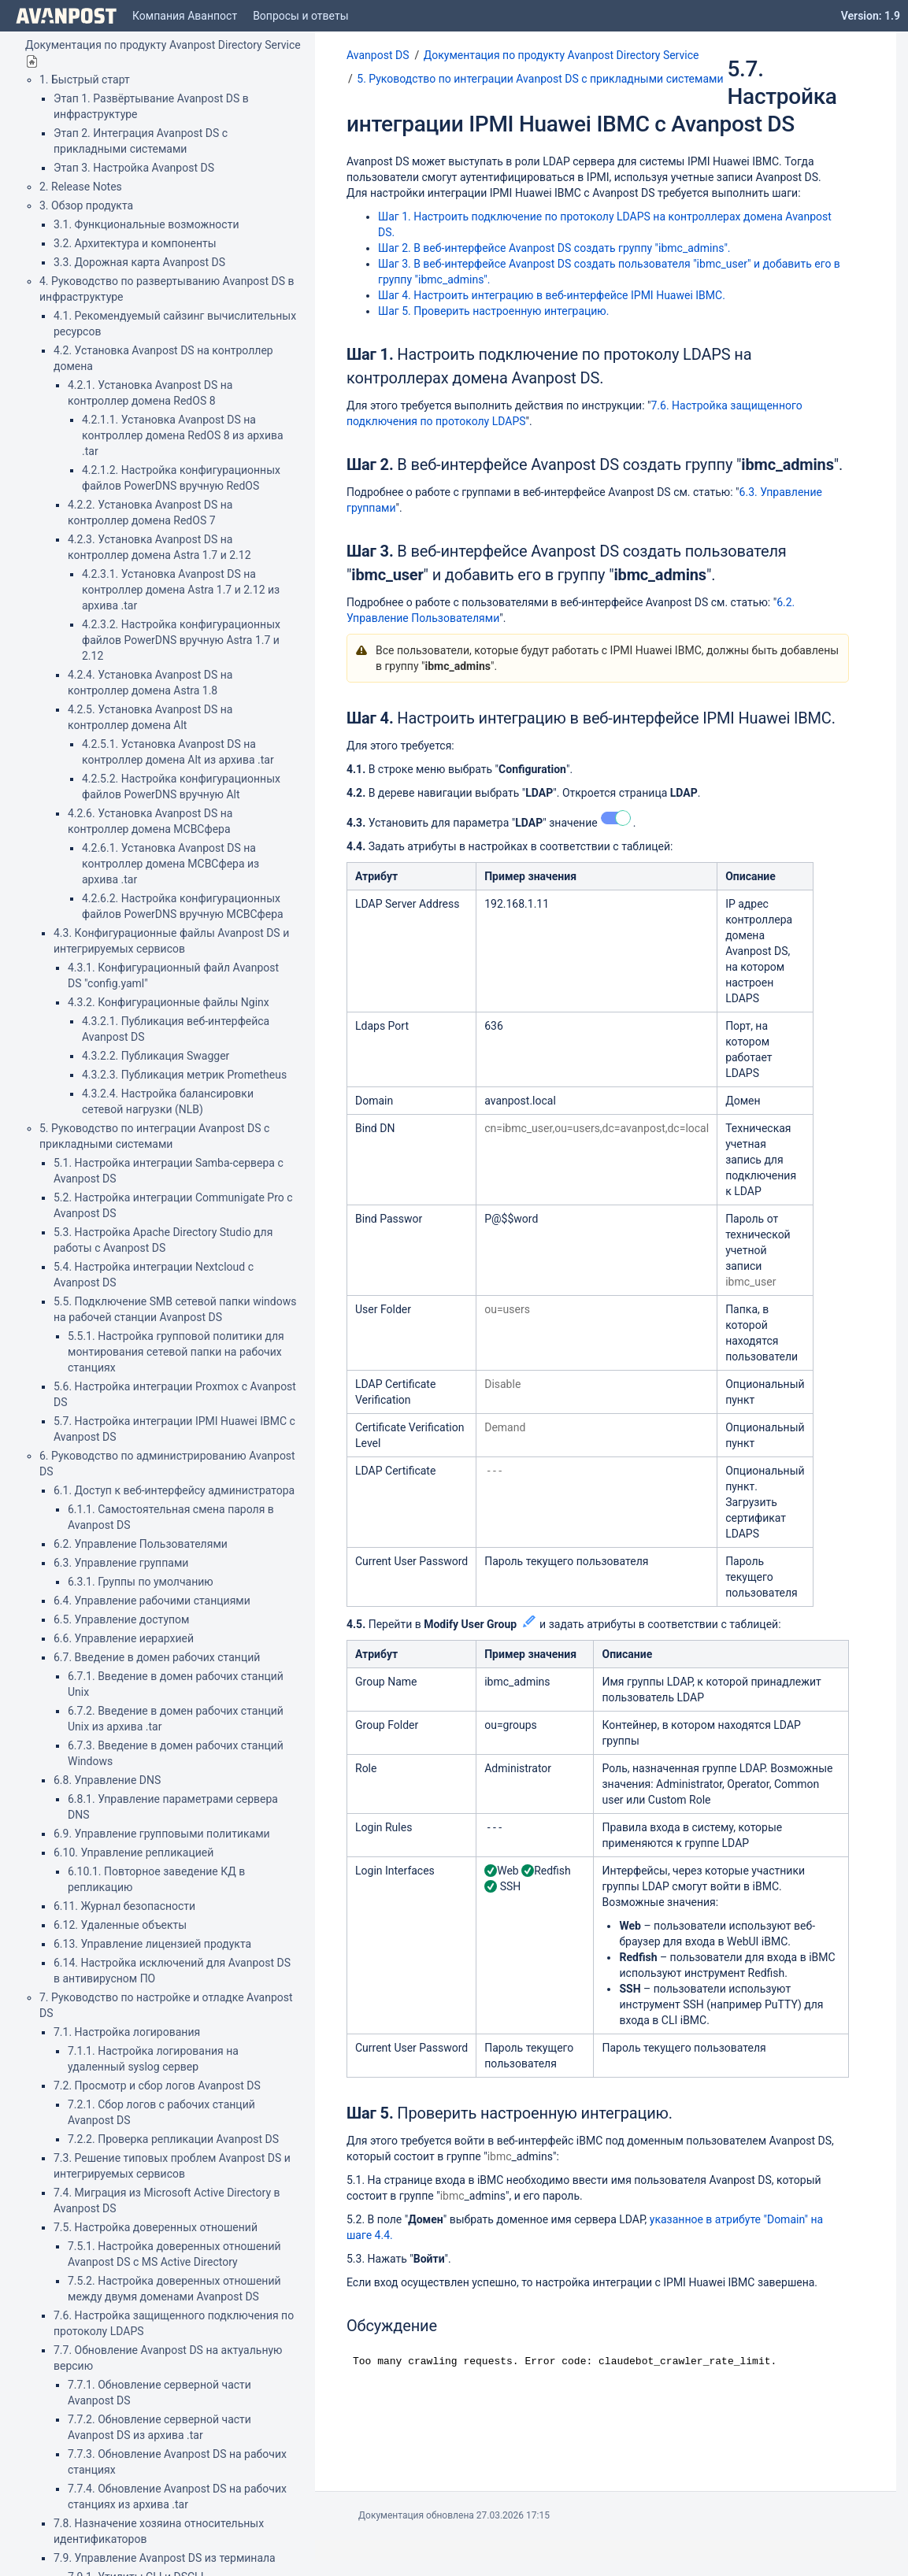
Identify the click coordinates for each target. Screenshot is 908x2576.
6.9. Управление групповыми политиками (162, 1833)
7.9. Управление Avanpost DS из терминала (165, 2558)
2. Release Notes (80, 186)
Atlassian (454, 2550)
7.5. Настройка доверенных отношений (156, 2227)
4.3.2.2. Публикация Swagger (155, 1055)
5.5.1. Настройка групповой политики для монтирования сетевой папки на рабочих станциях (176, 1352)
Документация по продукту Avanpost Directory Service (163, 45)
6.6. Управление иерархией (124, 1638)
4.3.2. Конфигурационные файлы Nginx (168, 1002)
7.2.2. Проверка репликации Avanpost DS (173, 2139)
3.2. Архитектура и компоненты (135, 243)
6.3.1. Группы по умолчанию (140, 1581)
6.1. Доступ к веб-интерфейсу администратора (174, 1490)
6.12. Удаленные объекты (120, 1925)
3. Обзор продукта (86, 205)
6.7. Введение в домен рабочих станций (157, 1657)
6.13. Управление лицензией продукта (152, 1944)
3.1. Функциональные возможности (146, 224)
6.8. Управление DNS (107, 1780)
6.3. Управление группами (121, 1562)
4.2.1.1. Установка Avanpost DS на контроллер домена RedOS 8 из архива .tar (183, 435)
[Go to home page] (66, 15)
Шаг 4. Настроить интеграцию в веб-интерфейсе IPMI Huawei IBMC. (551, 295)
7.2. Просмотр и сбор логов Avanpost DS (157, 2085)
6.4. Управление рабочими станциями (152, 1600)
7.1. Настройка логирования (127, 2032)
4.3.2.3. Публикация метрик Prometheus (184, 1074)
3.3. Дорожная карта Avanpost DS (139, 262)
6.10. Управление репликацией (133, 1852)
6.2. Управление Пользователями (141, 1544)
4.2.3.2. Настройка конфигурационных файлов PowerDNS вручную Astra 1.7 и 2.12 (181, 640)
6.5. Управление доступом (121, 1619)
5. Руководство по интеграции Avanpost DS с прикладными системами (540, 78)
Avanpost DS (378, 55)
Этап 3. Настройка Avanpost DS (134, 167)
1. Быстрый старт (84, 79)
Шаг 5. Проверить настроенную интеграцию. (494, 311)
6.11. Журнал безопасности (124, 1906)
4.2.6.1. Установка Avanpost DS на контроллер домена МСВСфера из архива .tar (170, 864)
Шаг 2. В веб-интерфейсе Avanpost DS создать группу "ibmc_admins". (554, 248)
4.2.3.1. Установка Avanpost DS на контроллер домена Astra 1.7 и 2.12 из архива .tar (181, 590)
